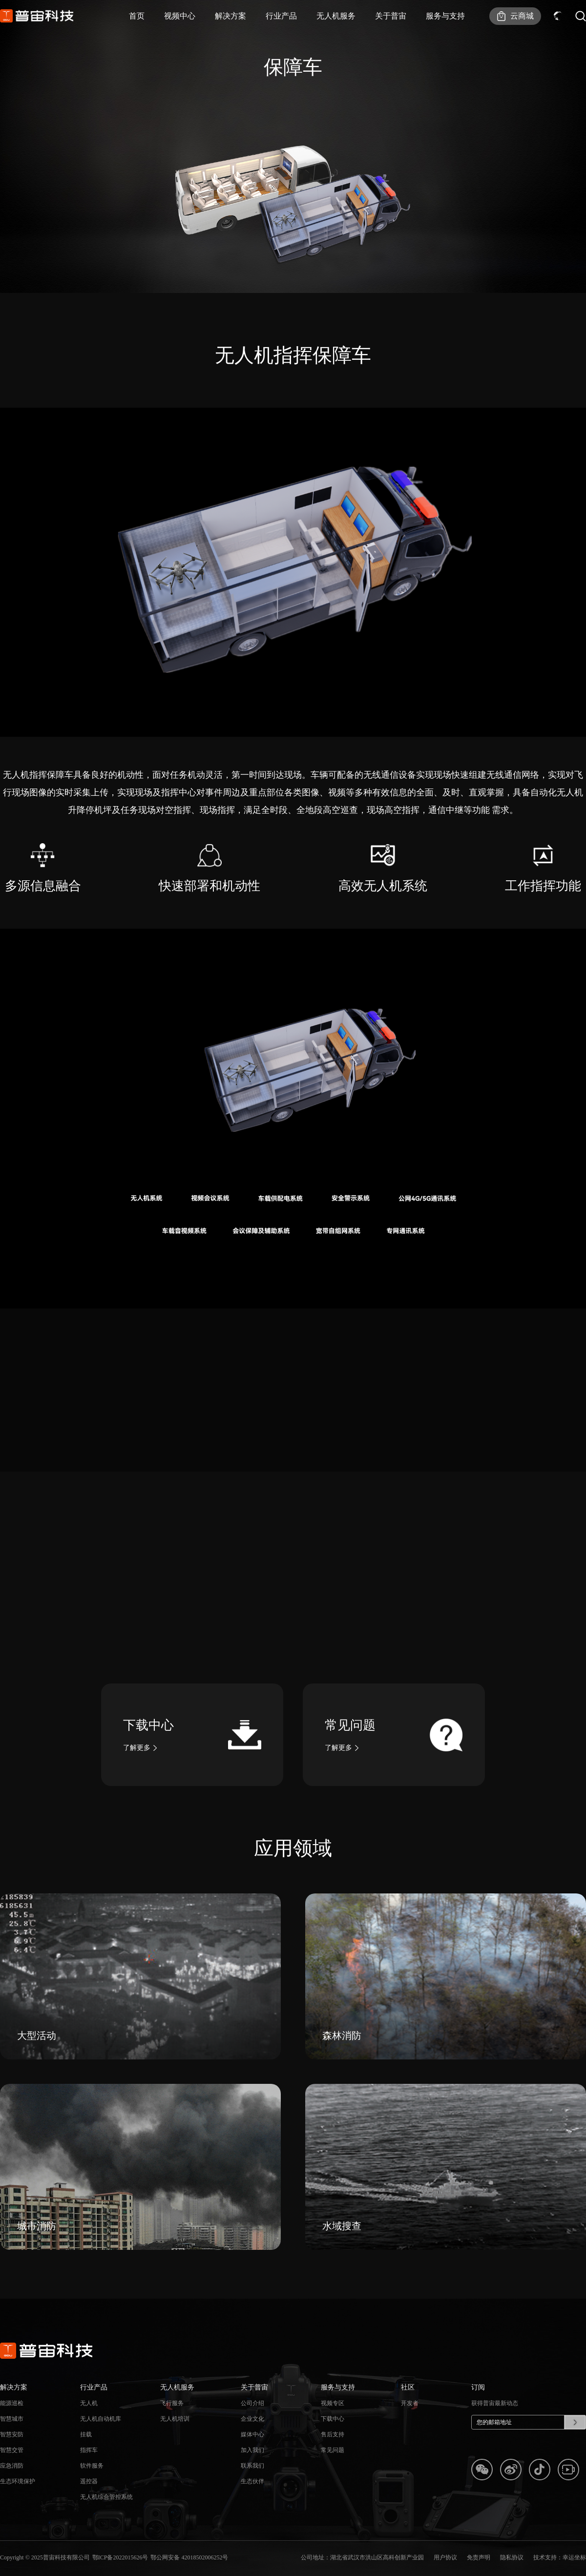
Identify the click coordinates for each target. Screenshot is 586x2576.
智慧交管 (11, 2457)
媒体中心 (252, 2442)
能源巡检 (11, 2411)
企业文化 (252, 2426)
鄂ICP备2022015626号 (120, 2557)
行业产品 (281, 16)
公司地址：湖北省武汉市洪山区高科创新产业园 (362, 2557)
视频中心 (179, 16)
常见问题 (332, 2457)
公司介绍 (252, 2411)
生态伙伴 (252, 2489)
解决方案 (230, 16)
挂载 (86, 2442)
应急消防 (11, 2473)
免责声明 (478, 2557)
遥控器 (89, 2489)
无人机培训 (174, 2426)
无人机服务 (336, 16)
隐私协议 (511, 2557)
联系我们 (252, 2473)
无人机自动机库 (100, 2426)
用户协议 (445, 2557)
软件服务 (92, 2473)
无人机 (89, 2411)
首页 (137, 16)
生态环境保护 (17, 2489)
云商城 (522, 16)
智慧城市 (11, 2426)
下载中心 (332, 2426)
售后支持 (332, 2442)
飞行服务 (172, 2411)
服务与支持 (445, 16)
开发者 (410, 2411)
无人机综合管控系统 (106, 2504)
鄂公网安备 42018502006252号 (189, 2557)
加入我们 (252, 2457)
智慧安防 (11, 2442)
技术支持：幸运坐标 (559, 2557)
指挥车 (89, 2457)
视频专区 (332, 2411)
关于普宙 (390, 16)
